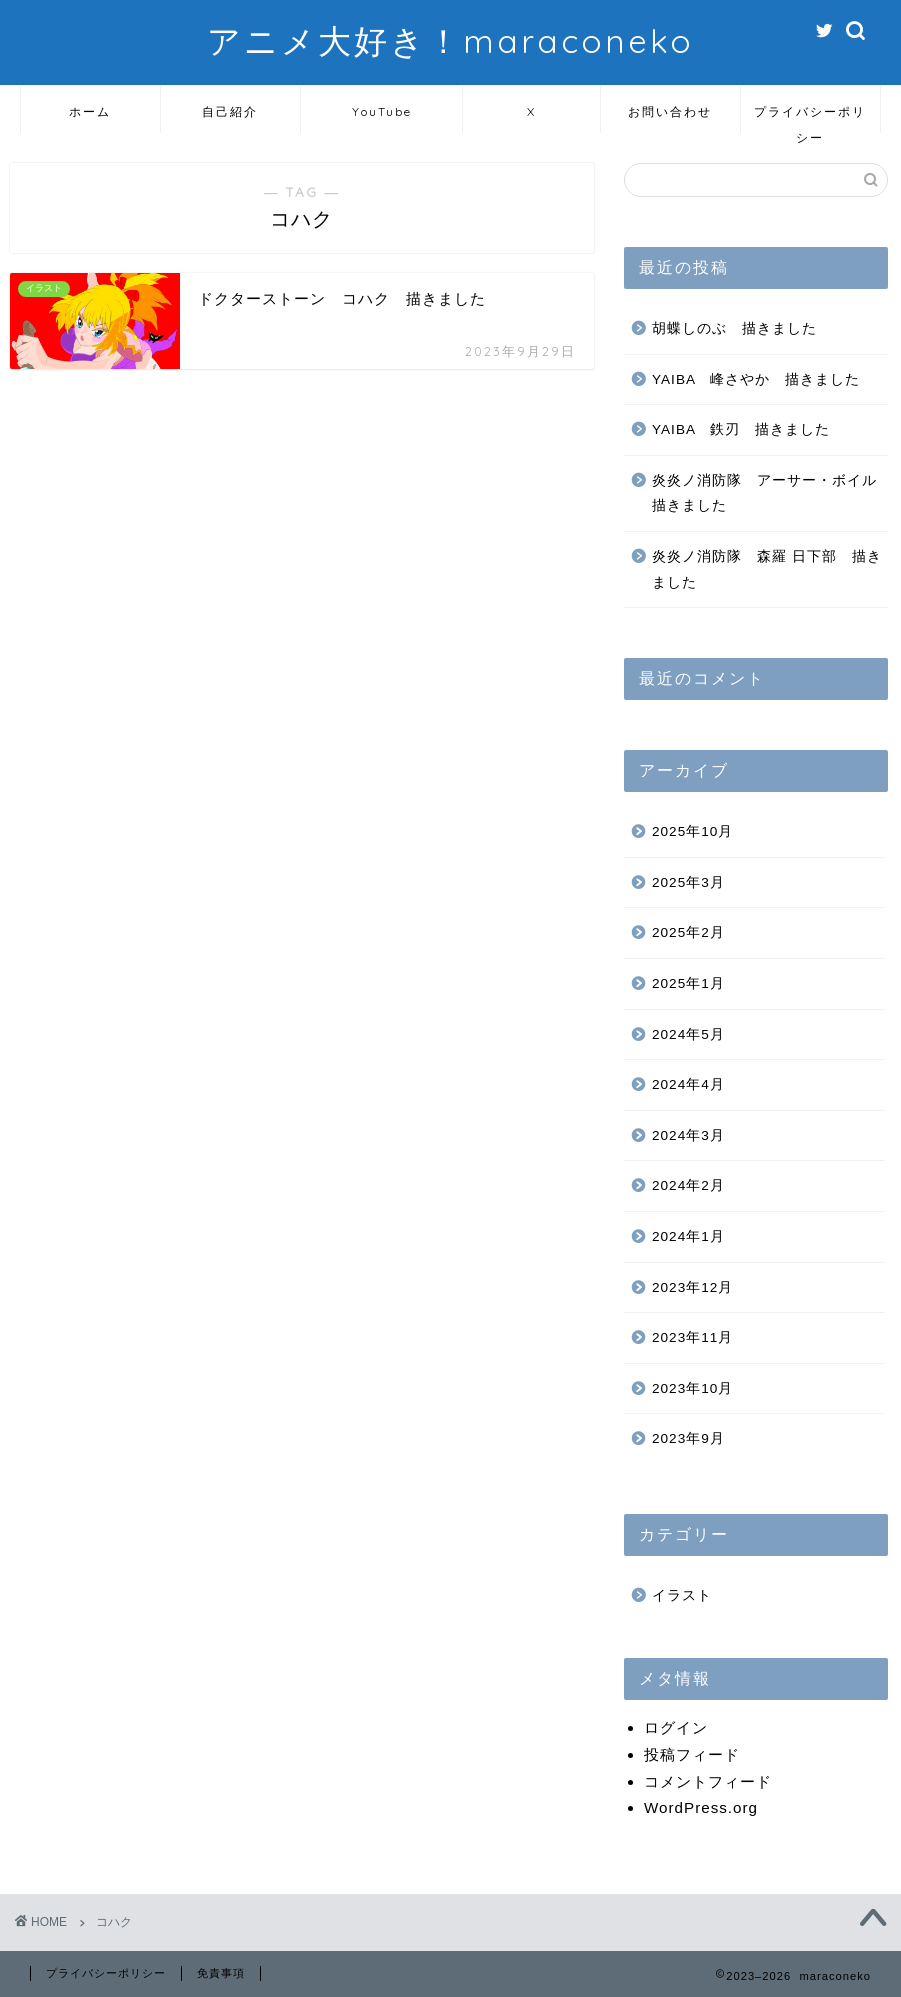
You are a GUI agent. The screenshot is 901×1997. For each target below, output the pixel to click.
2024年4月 (688, 1084)
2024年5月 (688, 1034)
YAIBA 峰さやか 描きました (756, 379)
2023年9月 (688, 1438)
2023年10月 (692, 1388)
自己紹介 (230, 111)
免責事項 (221, 1973)
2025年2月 (688, 932)
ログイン (676, 1727)
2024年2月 (688, 1185)
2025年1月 (688, 983)
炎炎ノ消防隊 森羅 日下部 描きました (767, 569)
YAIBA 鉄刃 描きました (741, 429)
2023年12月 (692, 1287)
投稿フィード (692, 1754)
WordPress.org (701, 1807)
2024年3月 (688, 1135)
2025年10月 (692, 831)
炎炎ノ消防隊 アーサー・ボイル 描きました (768, 493)
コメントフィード (708, 1781)
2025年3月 (688, 882)
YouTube (382, 111)
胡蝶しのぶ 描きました (734, 328)
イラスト (682, 1595)
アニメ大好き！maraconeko (450, 40)
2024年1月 (688, 1236)
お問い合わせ (670, 111)
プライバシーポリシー (810, 118)
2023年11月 (692, 1337)
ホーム (90, 111)
